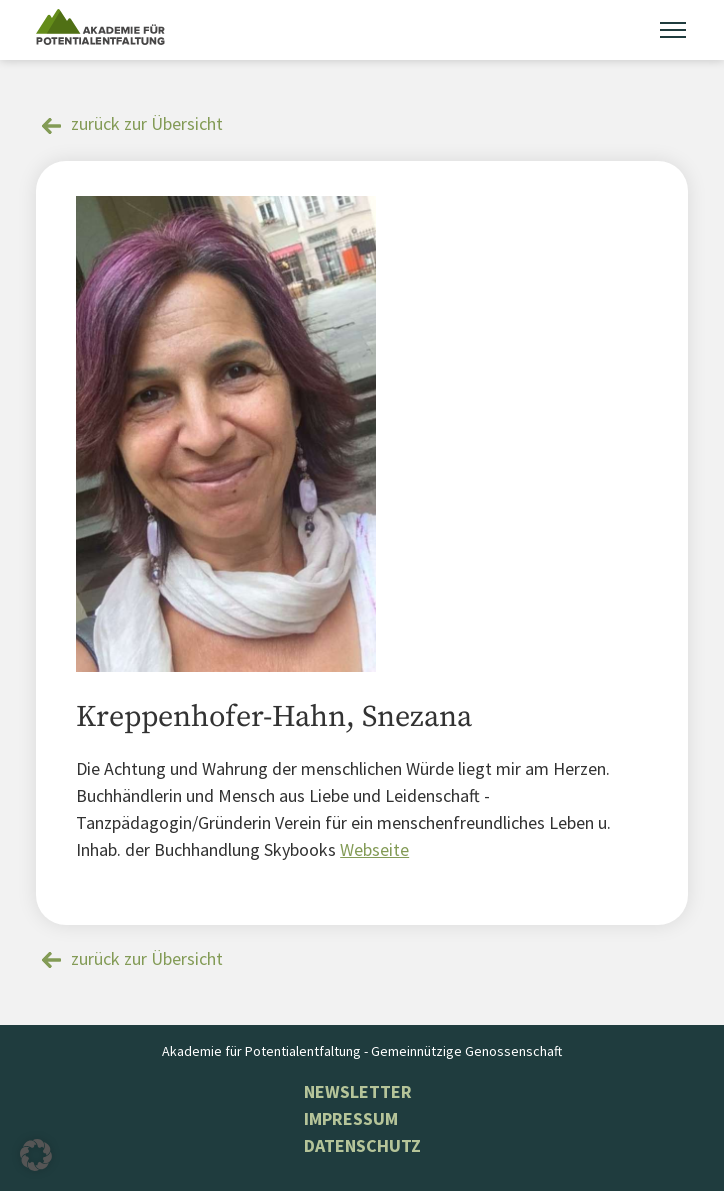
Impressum (351, 1118)
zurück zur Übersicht (147, 123)
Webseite (374, 849)
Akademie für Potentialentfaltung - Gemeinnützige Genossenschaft (362, 1051)
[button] (36, 1155)
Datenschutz (362, 1145)
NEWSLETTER (358, 1091)
